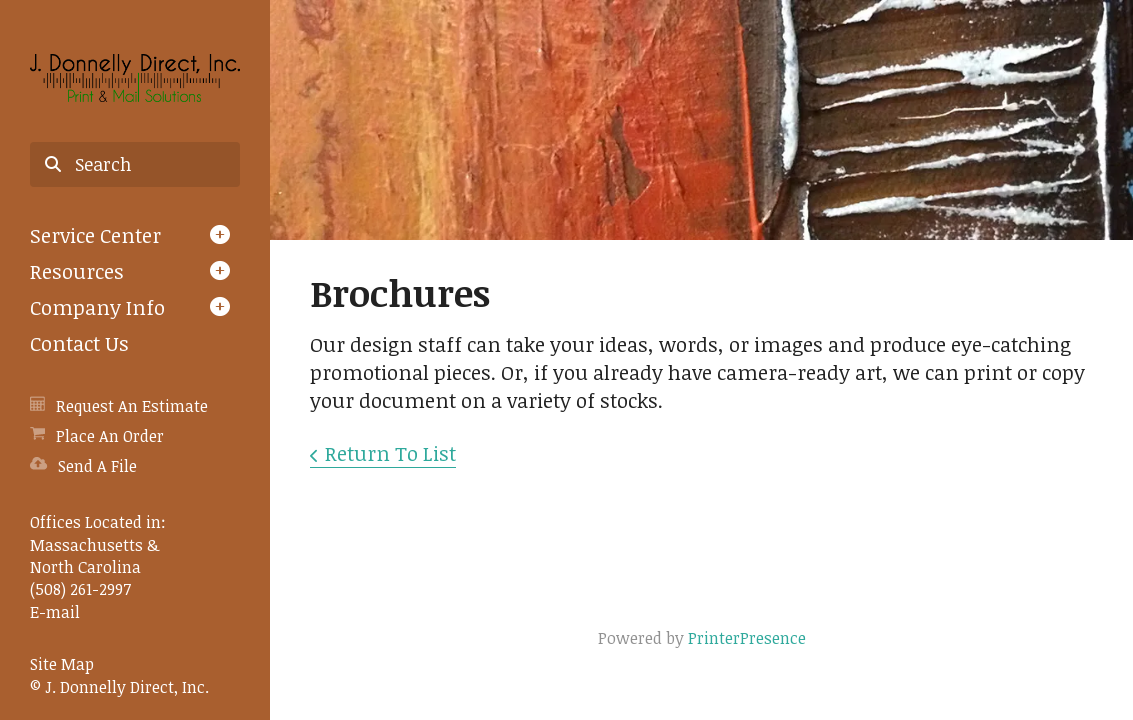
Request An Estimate (132, 406)
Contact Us (79, 343)
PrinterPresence (747, 638)
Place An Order (110, 436)
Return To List (390, 453)
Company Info (97, 307)
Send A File (97, 466)
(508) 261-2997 (80, 589)
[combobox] (135, 165)
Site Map (62, 664)
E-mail (55, 612)
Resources (77, 271)
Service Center (95, 235)
